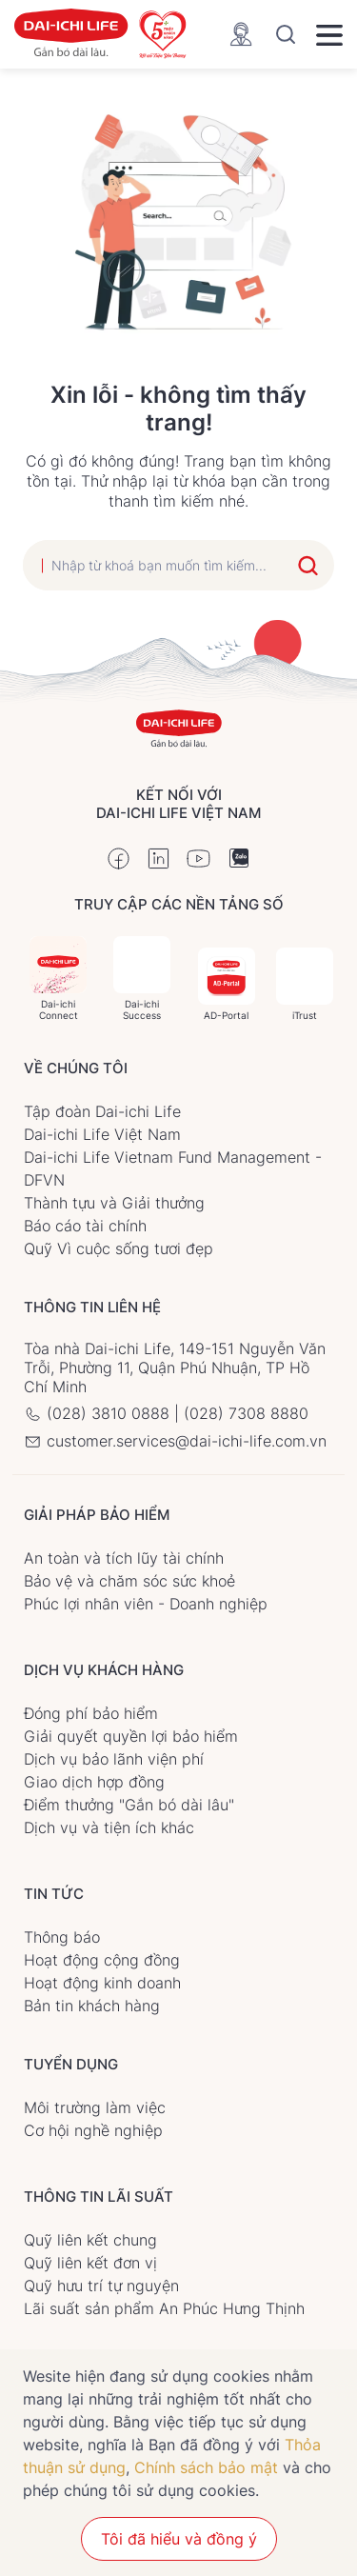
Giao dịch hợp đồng (94, 1781)
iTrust (304, 984)
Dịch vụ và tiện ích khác (109, 1827)
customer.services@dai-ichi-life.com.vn (175, 1440)
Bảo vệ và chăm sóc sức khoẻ (129, 1580)
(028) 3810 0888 (99, 1413)
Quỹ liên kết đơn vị (90, 2262)
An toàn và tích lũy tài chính (124, 1558)
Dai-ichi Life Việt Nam (102, 1134)
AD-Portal (226, 984)
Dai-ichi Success (141, 978)
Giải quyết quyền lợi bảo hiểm (131, 1736)
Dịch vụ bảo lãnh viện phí (114, 1758)
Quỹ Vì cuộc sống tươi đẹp (118, 1248)
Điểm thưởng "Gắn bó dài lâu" (129, 1804)
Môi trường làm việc (95, 2107)
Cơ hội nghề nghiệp (93, 2130)
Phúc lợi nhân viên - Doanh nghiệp (146, 1603)
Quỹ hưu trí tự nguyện (101, 2285)
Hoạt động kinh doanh (102, 1982)
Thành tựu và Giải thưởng (114, 1202)
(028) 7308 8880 (246, 1413)
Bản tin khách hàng (92, 2005)
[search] (154, 565)
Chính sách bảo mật (206, 2467)
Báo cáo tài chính (85, 1225)
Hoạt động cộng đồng (102, 1959)
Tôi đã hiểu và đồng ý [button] (179, 2538)
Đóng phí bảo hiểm (91, 1713)
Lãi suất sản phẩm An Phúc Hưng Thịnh (164, 2308)
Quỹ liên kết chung (90, 2239)
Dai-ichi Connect (58, 978)
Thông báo (62, 1937)
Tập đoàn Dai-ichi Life (102, 1111)
